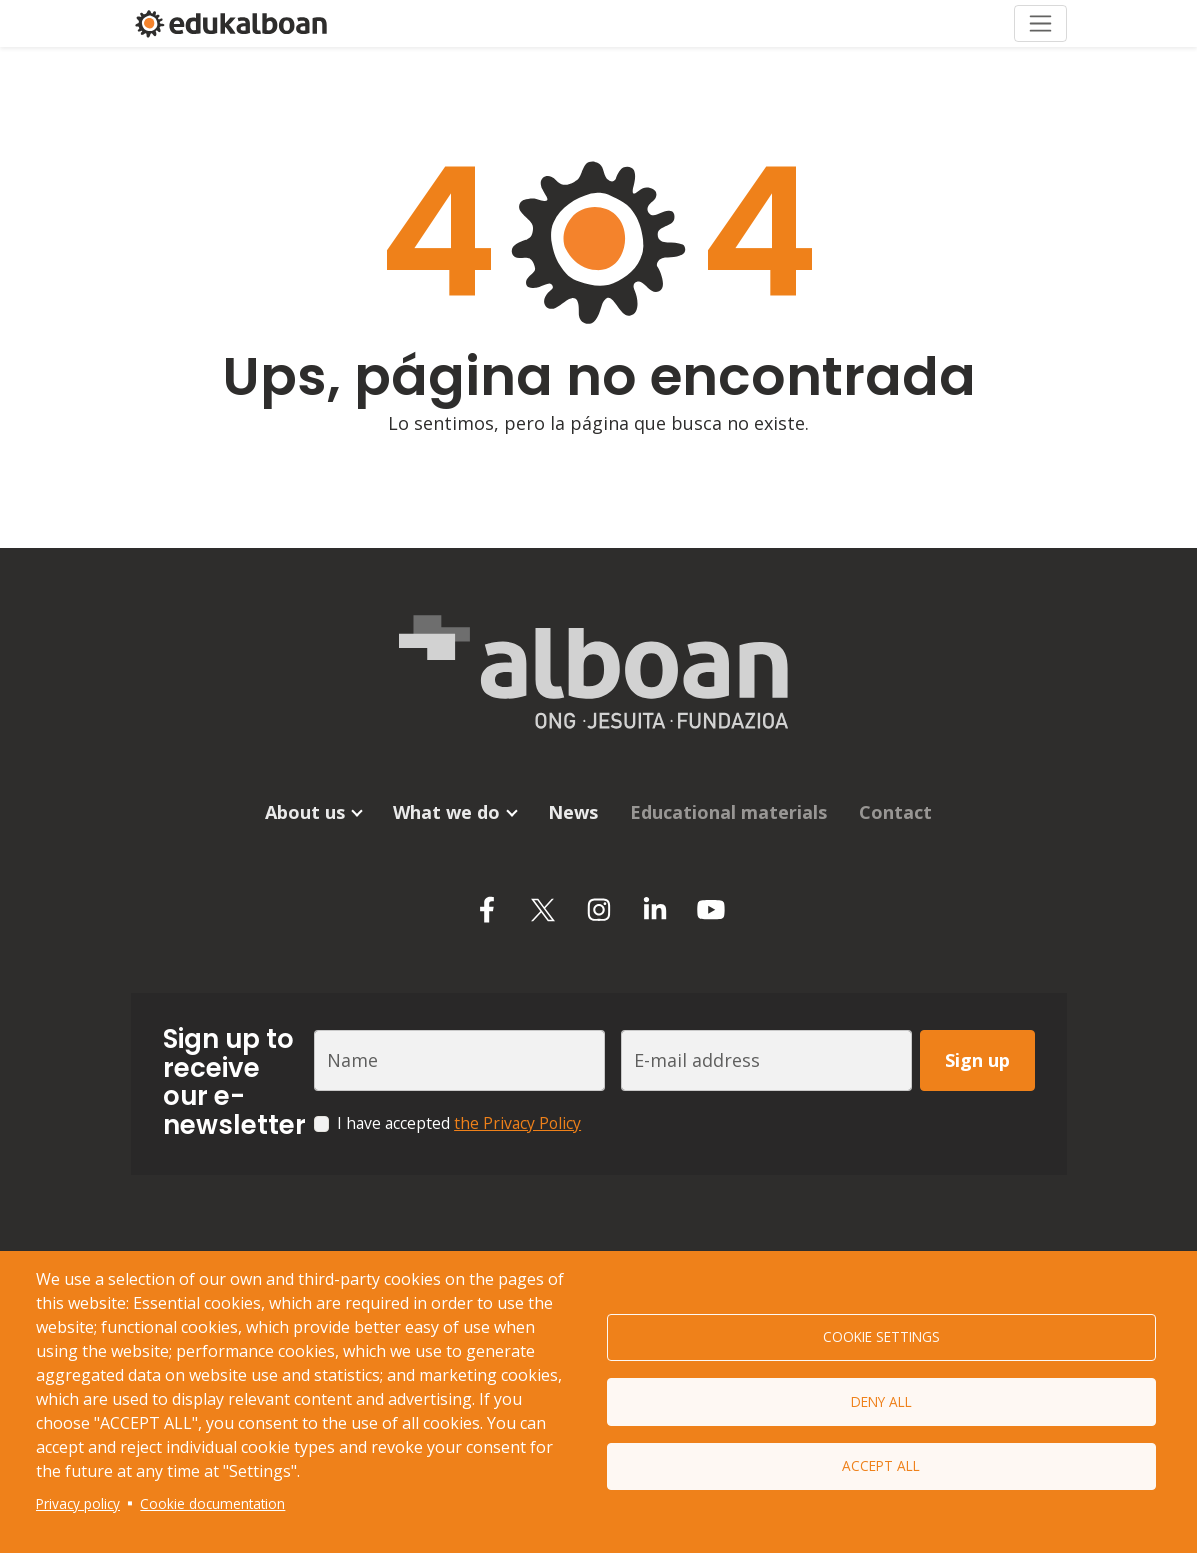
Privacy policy (78, 1503)
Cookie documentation (212, 1503)
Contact (895, 811)
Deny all (881, 1401)
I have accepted (459, 1121)
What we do (446, 811)
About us (305, 811)
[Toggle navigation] (1040, 22)
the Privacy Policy (517, 1121)
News (573, 811)
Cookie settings (881, 1336)
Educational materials (728, 811)
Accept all (881, 1466)
